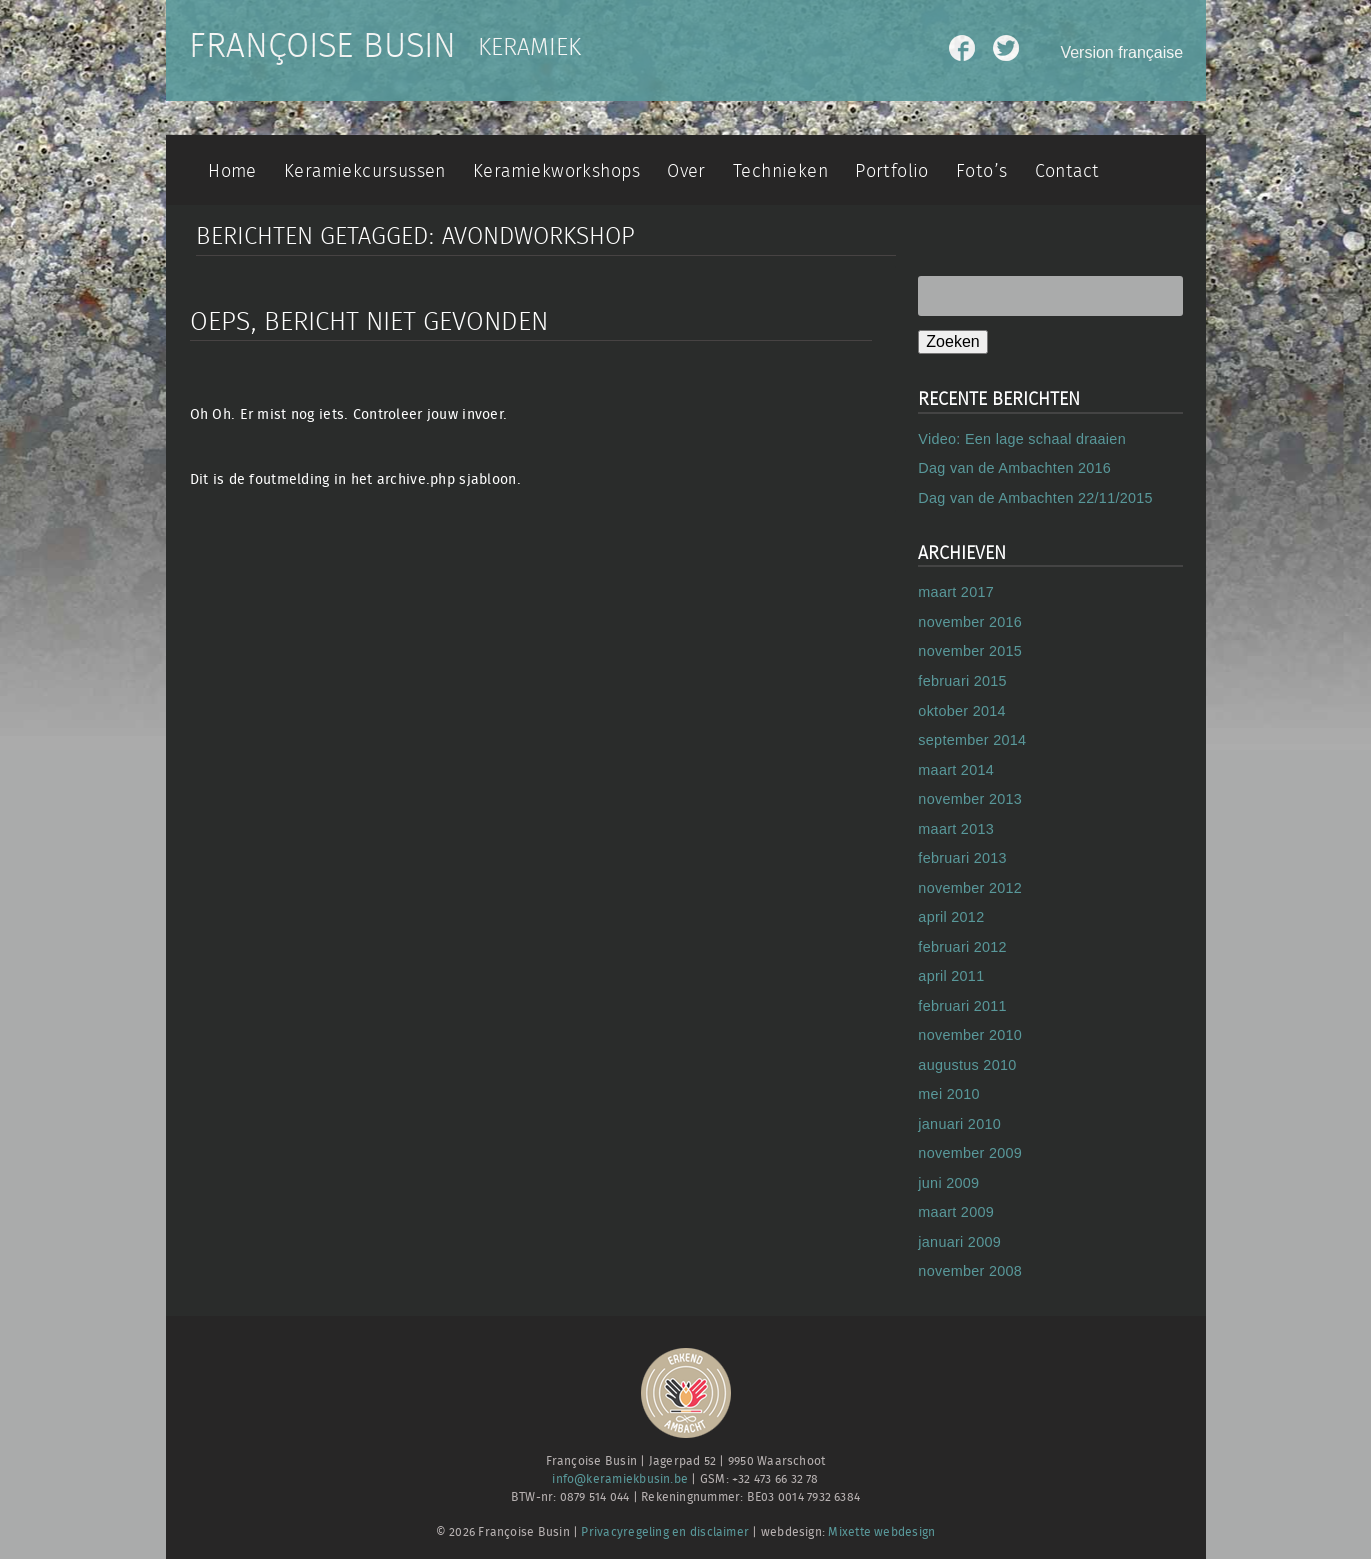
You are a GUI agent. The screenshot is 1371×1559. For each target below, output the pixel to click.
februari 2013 (962, 858)
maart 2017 (956, 592)
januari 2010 (959, 1124)
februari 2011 (962, 1006)
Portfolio (892, 171)
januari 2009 (959, 1242)
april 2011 (951, 976)
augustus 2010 (967, 1065)
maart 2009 (956, 1212)
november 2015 (970, 651)
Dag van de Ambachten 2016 (1014, 468)
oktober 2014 (961, 711)
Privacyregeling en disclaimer (665, 1532)
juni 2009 (948, 1183)
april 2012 (951, 917)
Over (686, 171)
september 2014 (972, 740)
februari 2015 (962, 681)
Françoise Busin (322, 47)
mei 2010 (949, 1094)
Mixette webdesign (881, 1532)
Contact (1067, 171)
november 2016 (970, 622)
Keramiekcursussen (365, 171)
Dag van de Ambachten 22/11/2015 (1035, 498)
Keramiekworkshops (556, 171)
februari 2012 (962, 947)
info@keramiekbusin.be (620, 1479)
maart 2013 (956, 829)
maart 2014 (956, 770)
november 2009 (970, 1153)
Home (232, 171)
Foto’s (981, 171)
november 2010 (970, 1035)
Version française (1121, 52)
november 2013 (970, 799)
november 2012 (970, 888)
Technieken (780, 171)
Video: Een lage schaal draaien (1022, 439)
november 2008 (970, 1271)
